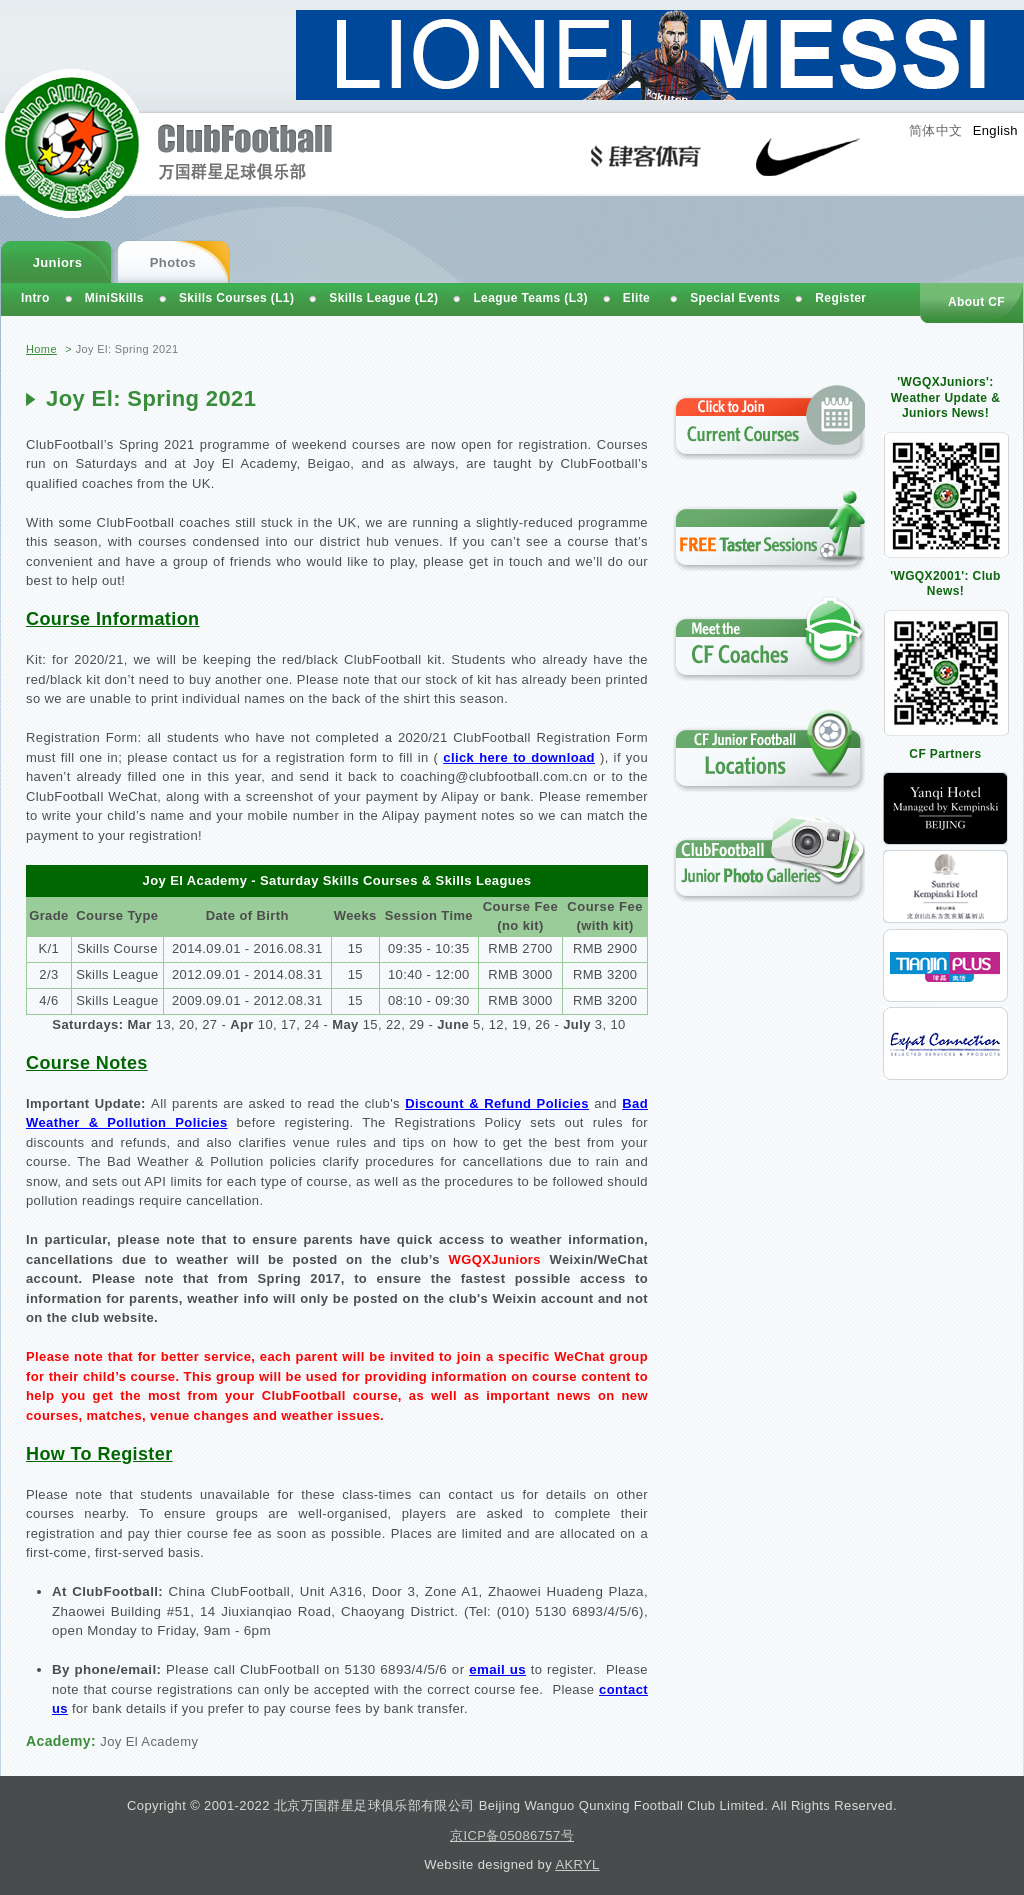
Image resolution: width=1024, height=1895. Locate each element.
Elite (636, 298)
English (995, 130)
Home (41, 349)
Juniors (58, 262)
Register (840, 298)
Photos (173, 262)
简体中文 (936, 130)
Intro (35, 298)
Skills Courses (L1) (236, 298)
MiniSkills (114, 298)
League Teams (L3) (530, 298)
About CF (976, 302)
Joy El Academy (149, 1741)
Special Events (735, 298)
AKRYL (577, 1864)
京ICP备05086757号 (512, 1835)
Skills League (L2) (383, 298)
